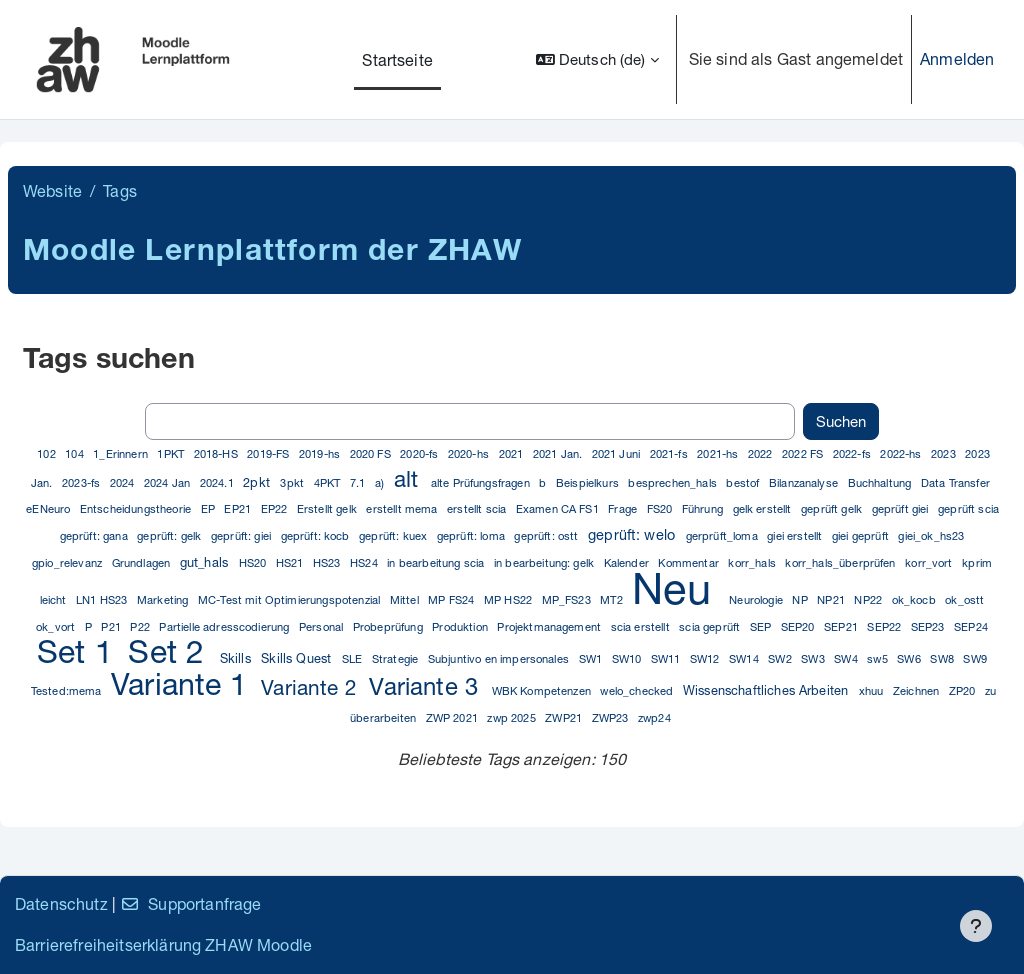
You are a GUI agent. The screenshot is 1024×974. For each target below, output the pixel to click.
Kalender (628, 562)
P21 (112, 626)
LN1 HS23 (103, 599)
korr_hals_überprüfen (841, 562)
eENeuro (49, 508)
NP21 (832, 599)
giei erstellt (796, 535)
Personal (322, 626)
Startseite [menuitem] (397, 59)
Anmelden (957, 58)
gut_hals (206, 562)
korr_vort (930, 562)
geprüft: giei (242, 535)
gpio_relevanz (68, 562)
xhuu (873, 690)
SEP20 (799, 626)
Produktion (461, 626)
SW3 (814, 658)
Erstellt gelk (328, 508)
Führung (704, 508)
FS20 (661, 508)
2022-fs (853, 453)
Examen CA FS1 (559, 508)
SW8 (943, 658)
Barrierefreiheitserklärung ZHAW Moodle (163, 944)
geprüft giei (902, 508)
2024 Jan (168, 482)
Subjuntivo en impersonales (500, 658)
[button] (597, 59)
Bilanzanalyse (805, 482)
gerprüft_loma (723, 535)
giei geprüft (862, 535)
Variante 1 (183, 683)
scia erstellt (642, 626)
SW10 (628, 658)
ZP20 (964, 690)
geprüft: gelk (170, 535)
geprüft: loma (472, 535)
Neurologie (757, 599)
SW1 (592, 658)
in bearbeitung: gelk (545, 562)
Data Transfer (955, 482)
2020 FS (372, 453)
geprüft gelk (833, 508)
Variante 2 (312, 687)
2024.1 (218, 482)
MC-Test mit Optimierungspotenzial (290, 599)
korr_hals (753, 562)
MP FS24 (452, 599)
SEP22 (885, 626)
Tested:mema (68, 690)
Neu (677, 587)
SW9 (974, 658)
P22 (141, 626)
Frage (624, 508)
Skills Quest (298, 658)
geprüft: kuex (394, 535)
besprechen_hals (674, 482)
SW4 (847, 658)
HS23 (328, 562)
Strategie (397, 658)
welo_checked (638, 690)
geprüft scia (968, 508)
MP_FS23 (568, 599)
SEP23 (929, 626)
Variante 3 (427, 686)
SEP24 (971, 626)
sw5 (879, 658)
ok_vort (57, 626)
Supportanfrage (190, 903)
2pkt (258, 482)
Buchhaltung (881, 482)
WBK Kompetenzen (543, 690)
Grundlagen (143, 562)
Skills (237, 658)
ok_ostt (964, 599)
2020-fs (420, 453)
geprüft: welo (633, 534)
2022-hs (902, 453)
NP (801, 599)
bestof (744, 482)
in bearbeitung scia (437, 562)
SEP (762, 626)
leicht (55, 599)
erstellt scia (478, 508)
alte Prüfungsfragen (482, 482)
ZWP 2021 (453, 717)
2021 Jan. (559, 453)
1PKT (172, 453)
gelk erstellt (764, 508)
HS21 (291, 562)
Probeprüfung (389, 626)
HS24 (365, 562)
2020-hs (470, 453)
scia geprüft (711, 626)
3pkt (293, 482)
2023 (945, 453)
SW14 (745, 658)
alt (409, 478)
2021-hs (719, 453)
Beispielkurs (589, 482)
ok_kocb (915, 599)
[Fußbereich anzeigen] (976, 926)
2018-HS (217, 453)
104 (76, 453)
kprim (977, 562)
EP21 (239, 508)
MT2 (613, 599)
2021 (513, 453)
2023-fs (82, 482)
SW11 (667, 658)
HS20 (254, 562)
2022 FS (804, 453)
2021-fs (670, 453)
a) (381, 482)
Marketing (164, 599)
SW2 (781, 658)
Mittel (406, 599)
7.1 (359, 482)
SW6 (910, 658)
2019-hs (321, 453)
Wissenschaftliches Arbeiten (767, 690)
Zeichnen (917, 690)
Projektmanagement (550, 626)
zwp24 (654, 717)
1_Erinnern (122, 453)
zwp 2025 (512, 717)
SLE (354, 658)
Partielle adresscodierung (225, 626)
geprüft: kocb (317, 535)
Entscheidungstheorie (137, 508)
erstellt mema (403, 508)
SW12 (706, 658)
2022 (762, 453)
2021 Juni (618, 453)
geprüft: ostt (547, 535)
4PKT (329, 482)
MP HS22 (509, 599)
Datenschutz (61, 903)
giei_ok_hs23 (931, 535)
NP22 (869, 599)
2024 (124, 482)
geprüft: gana (95, 535)
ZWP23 (612, 717)
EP (209, 508)
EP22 (276, 508)
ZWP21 (565, 717)
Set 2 (170, 651)
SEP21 (842, 626)
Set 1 (79, 651)
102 (48, 453)
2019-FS (269, 453)
